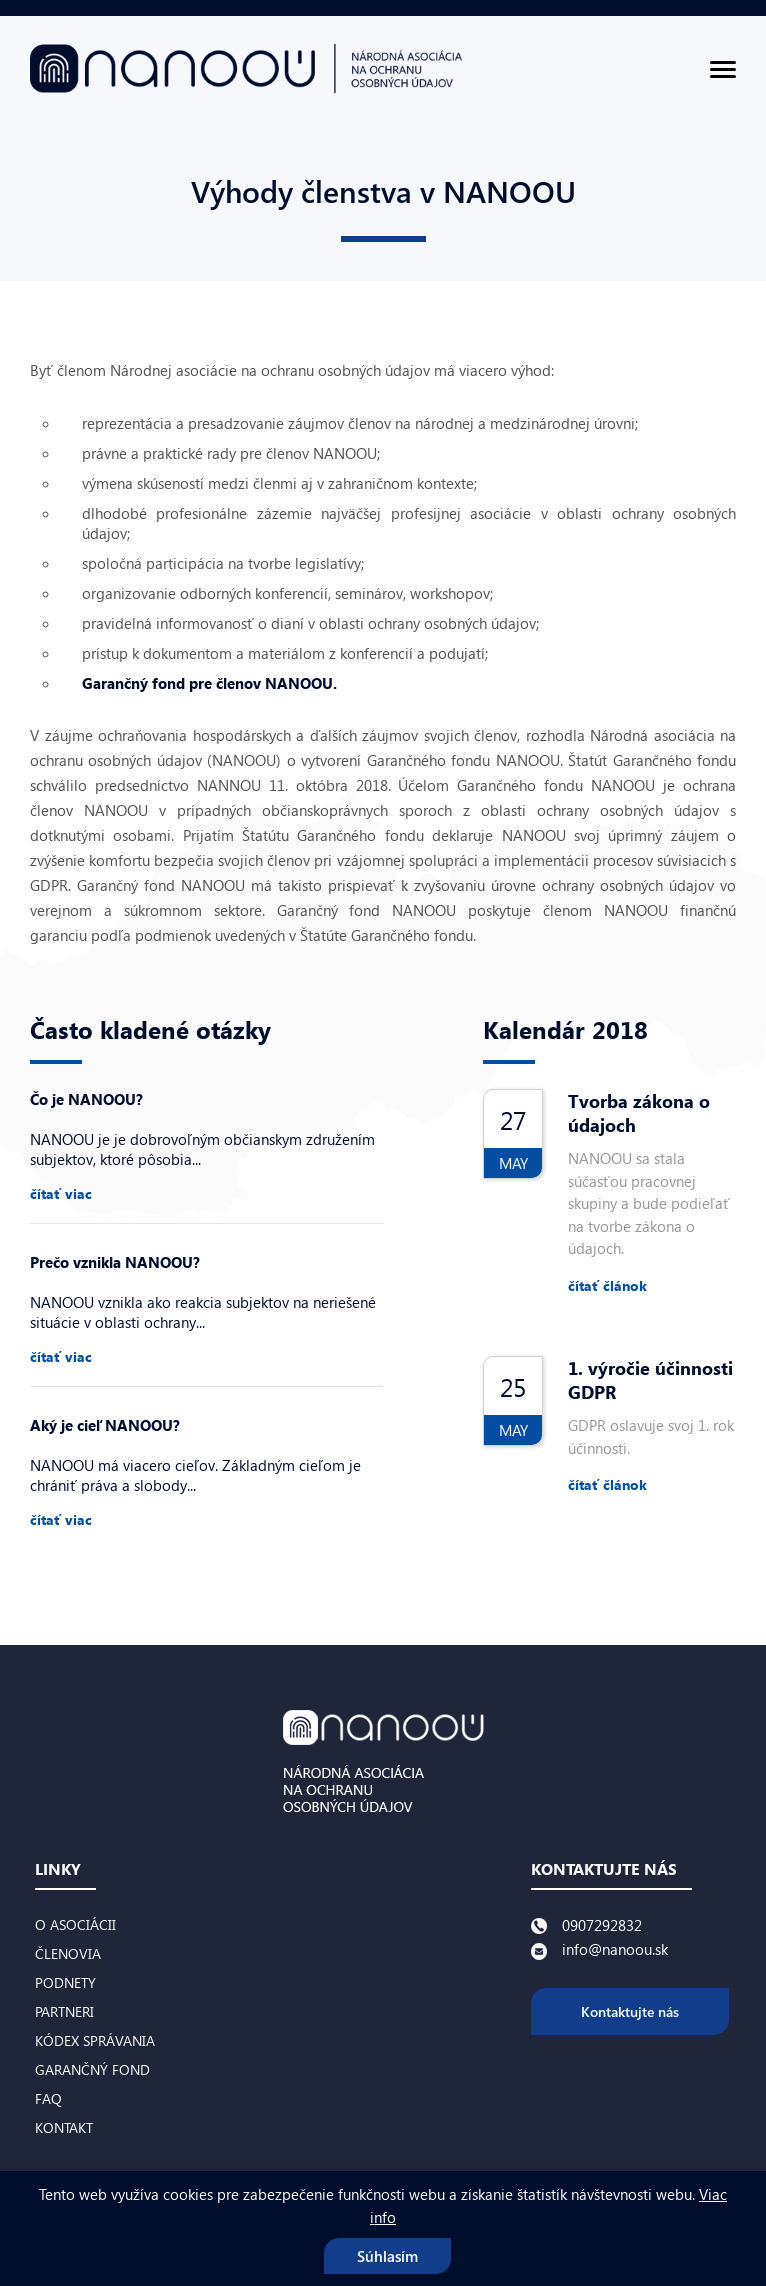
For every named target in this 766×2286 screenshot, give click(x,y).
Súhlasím (387, 2256)
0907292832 (602, 1925)
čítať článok (607, 1285)
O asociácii (75, 1924)
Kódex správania (95, 2040)
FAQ (48, 2098)
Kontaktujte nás (630, 2011)
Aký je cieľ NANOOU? (105, 1425)
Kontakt (64, 2127)
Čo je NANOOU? (86, 1099)
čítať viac (61, 1193)
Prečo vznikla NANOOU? (115, 1262)
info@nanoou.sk (615, 1949)
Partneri (64, 2011)
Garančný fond (92, 2069)
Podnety (65, 1982)
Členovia (68, 1953)
